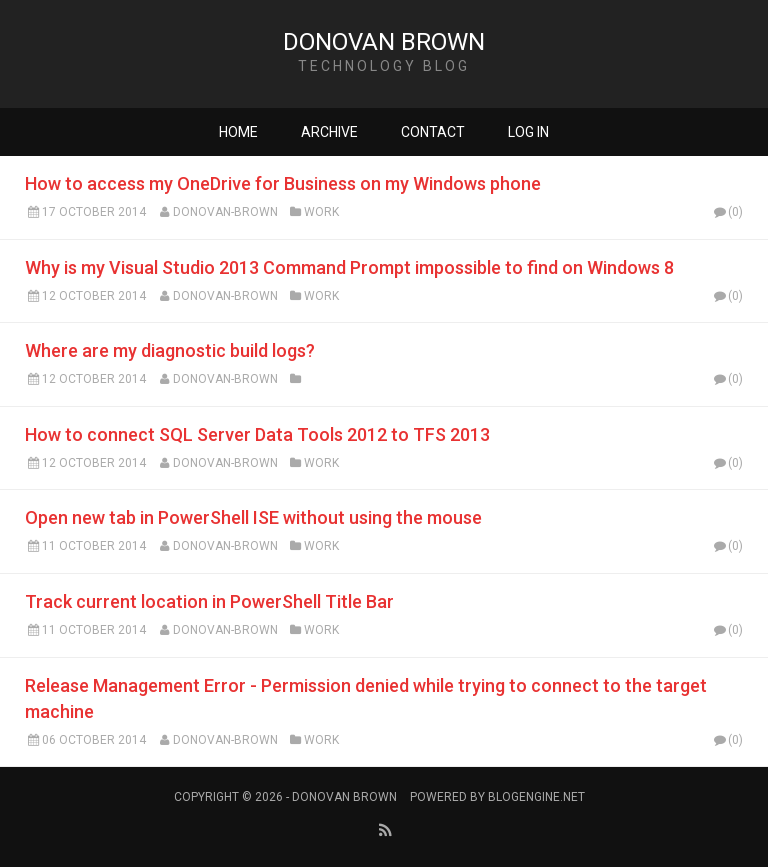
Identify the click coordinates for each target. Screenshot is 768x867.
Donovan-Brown (225, 212)
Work (321, 212)
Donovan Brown (384, 42)
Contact (433, 132)
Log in (528, 132)
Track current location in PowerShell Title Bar (209, 601)
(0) (727, 212)
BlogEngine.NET (536, 797)
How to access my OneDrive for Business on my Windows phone (283, 183)
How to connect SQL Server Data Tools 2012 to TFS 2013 (257, 434)
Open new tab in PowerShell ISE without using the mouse (253, 517)
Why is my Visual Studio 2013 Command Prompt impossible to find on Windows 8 (349, 267)
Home (238, 132)
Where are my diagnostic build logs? (170, 350)
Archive (329, 132)
